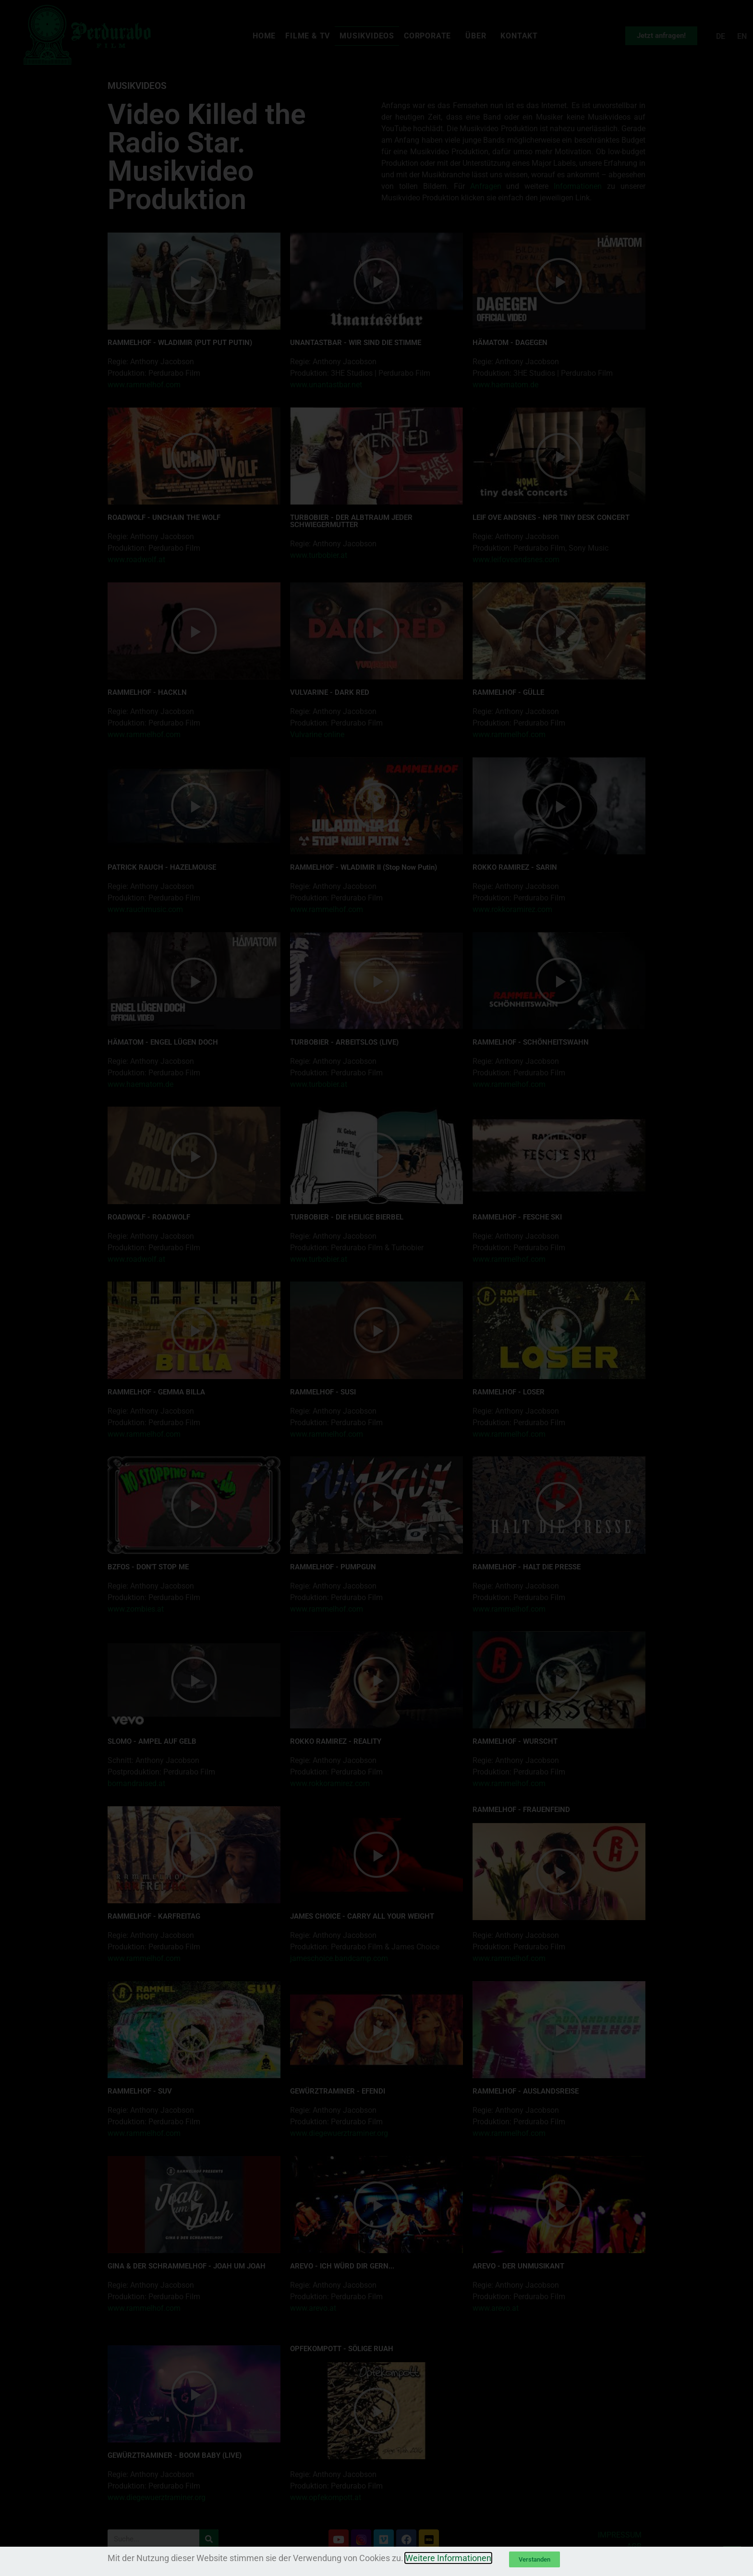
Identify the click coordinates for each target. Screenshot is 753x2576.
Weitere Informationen (448, 2558)
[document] (376, 1288)
